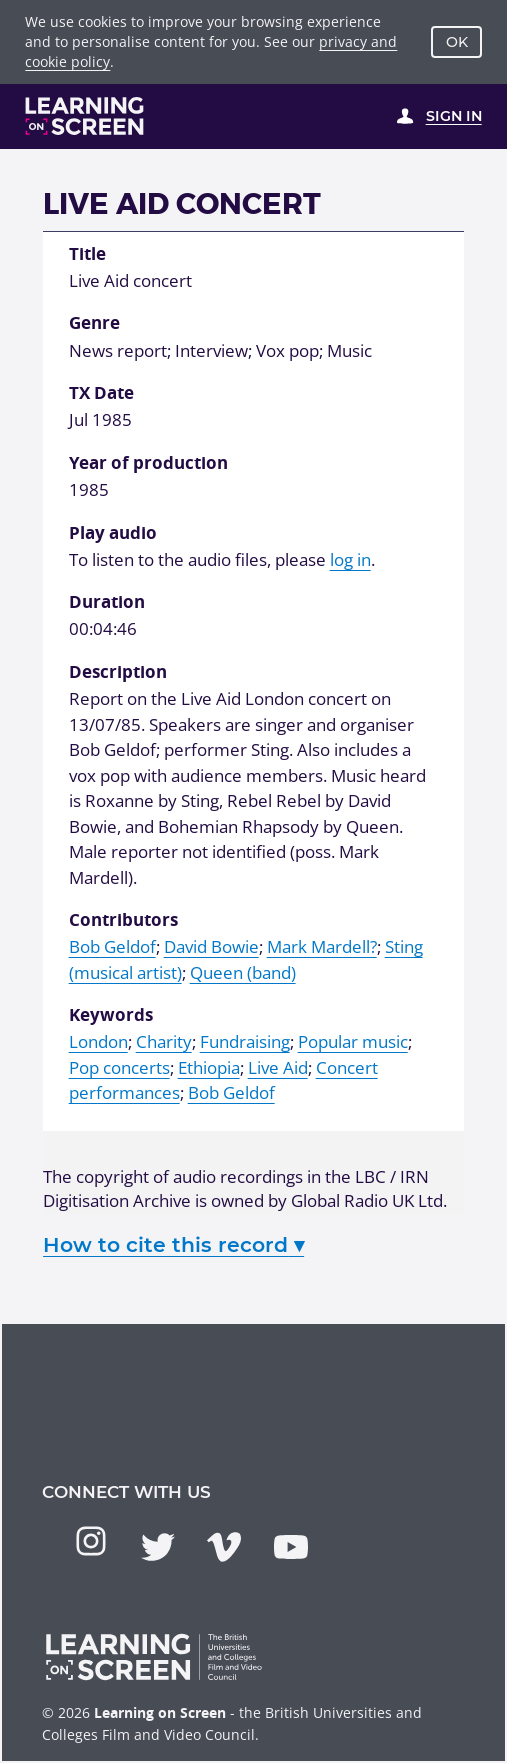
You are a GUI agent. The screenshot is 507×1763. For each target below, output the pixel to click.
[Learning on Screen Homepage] (85, 116)
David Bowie (211, 946)
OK (457, 42)
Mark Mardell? (322, 946)
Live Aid (278, 1067)
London (98, 1041)
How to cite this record (173, 1244)
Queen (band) (243, 972)
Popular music (353, 1041)
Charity (164, 1041)
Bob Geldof (112, 946)
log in (350, 559)
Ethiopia (209, 1067)
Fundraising (245, 1041)
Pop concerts (119, 1067)
